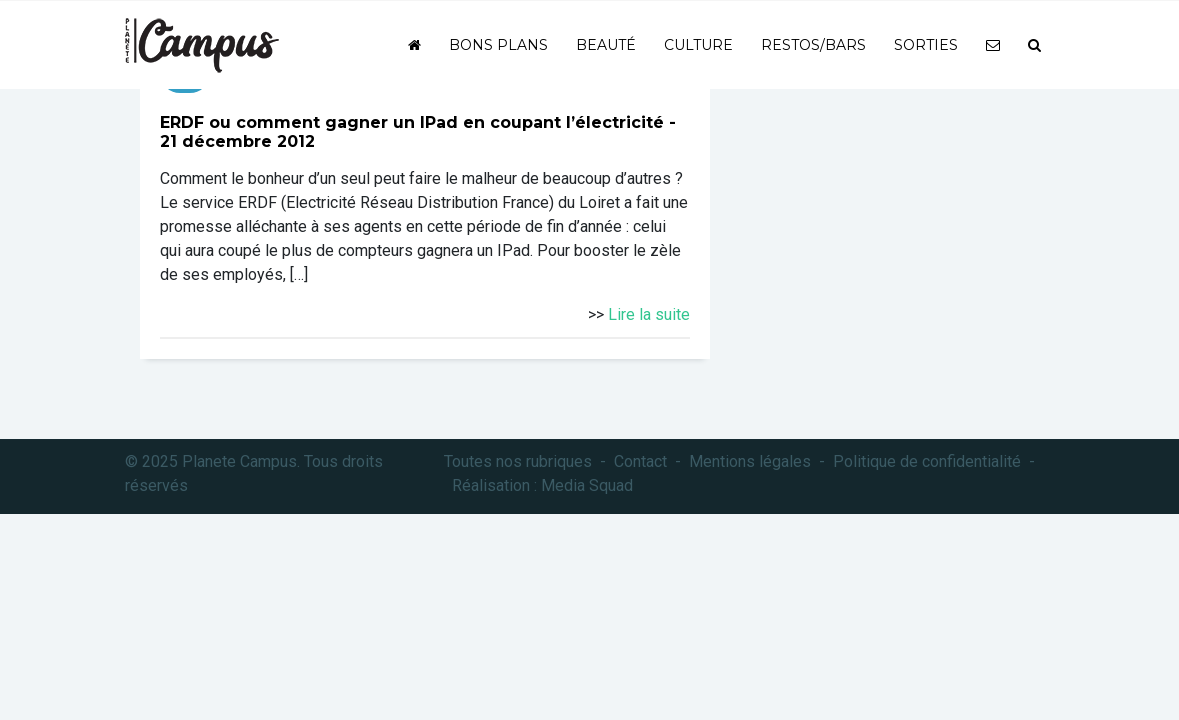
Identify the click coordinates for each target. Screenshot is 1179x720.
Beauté (606, 45)
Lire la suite (649, 314)
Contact (640, 461)
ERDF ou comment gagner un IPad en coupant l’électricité (412, 122)
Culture (698, 45)
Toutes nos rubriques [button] (518, 461)
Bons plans (498, 45)
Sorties (926, 45)
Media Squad (587, 485)
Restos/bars (813, 45)
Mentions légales (750, 461)
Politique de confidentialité (927, 461)
